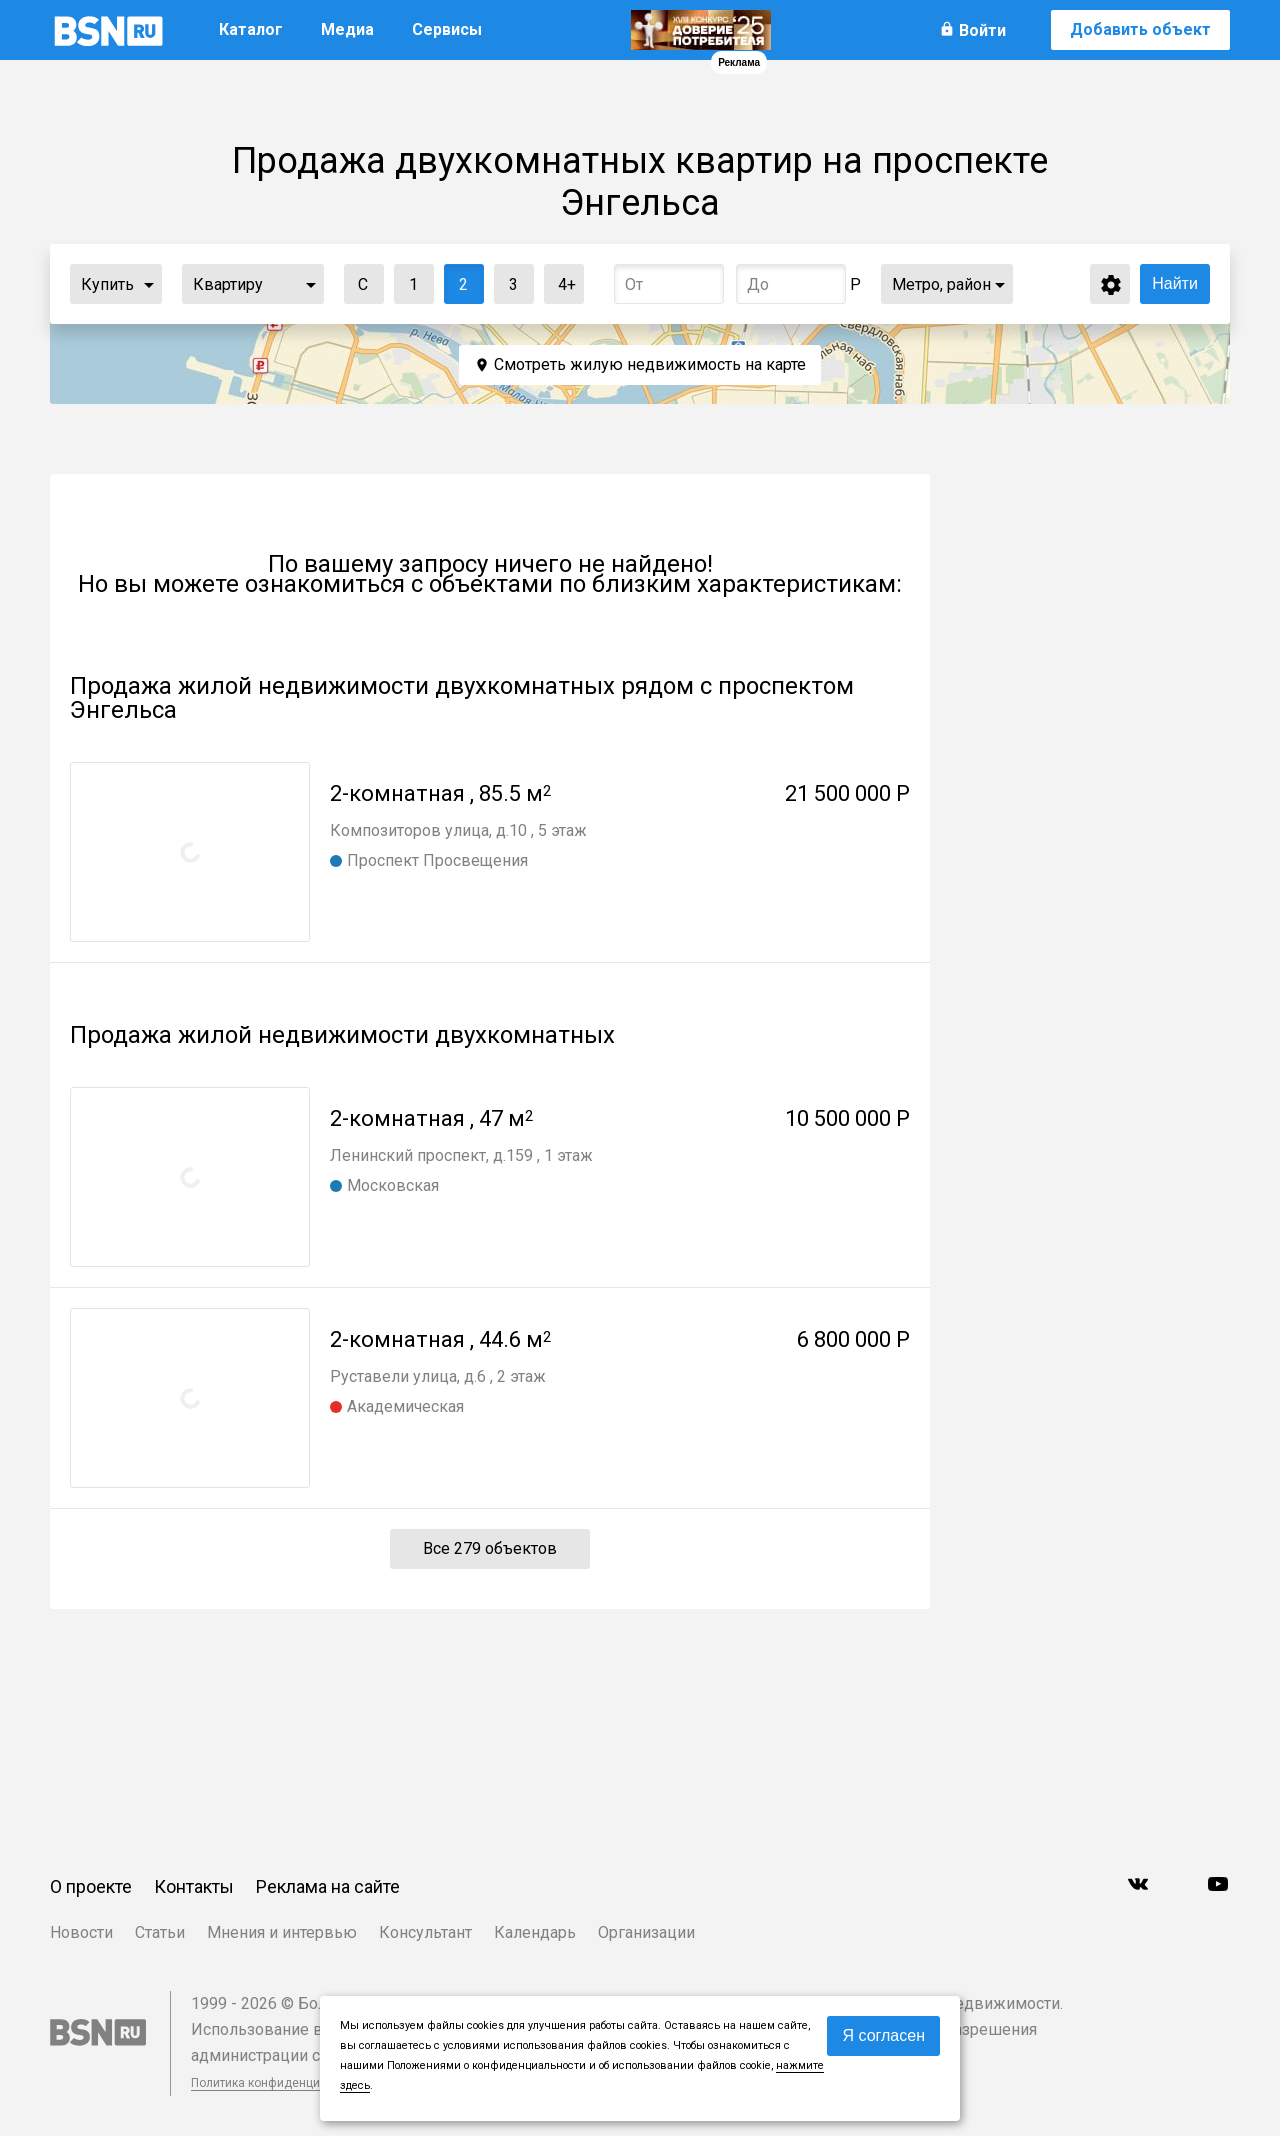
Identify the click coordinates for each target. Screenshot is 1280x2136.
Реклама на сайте (328, 1886)
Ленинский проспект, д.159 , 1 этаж (461, 1155)
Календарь (535, 1932)
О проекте (91, 1886)
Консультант (425, 1932)
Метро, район (941, 284)
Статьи (160, 1932)
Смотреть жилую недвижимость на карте (650, 364)
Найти (1175, 283)
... (149, 284)
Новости (81, 1932)
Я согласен (883, 2035)
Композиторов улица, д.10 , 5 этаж (458, 830)
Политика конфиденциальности (282, 2083)
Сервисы (447, 29)
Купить (107, 284)
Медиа (347, 29)
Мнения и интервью (282, 1932)
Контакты (194, 1886)
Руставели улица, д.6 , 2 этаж (438, 1376)
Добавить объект (1140, 29)
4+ (560, 279)
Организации (646, 1932)
